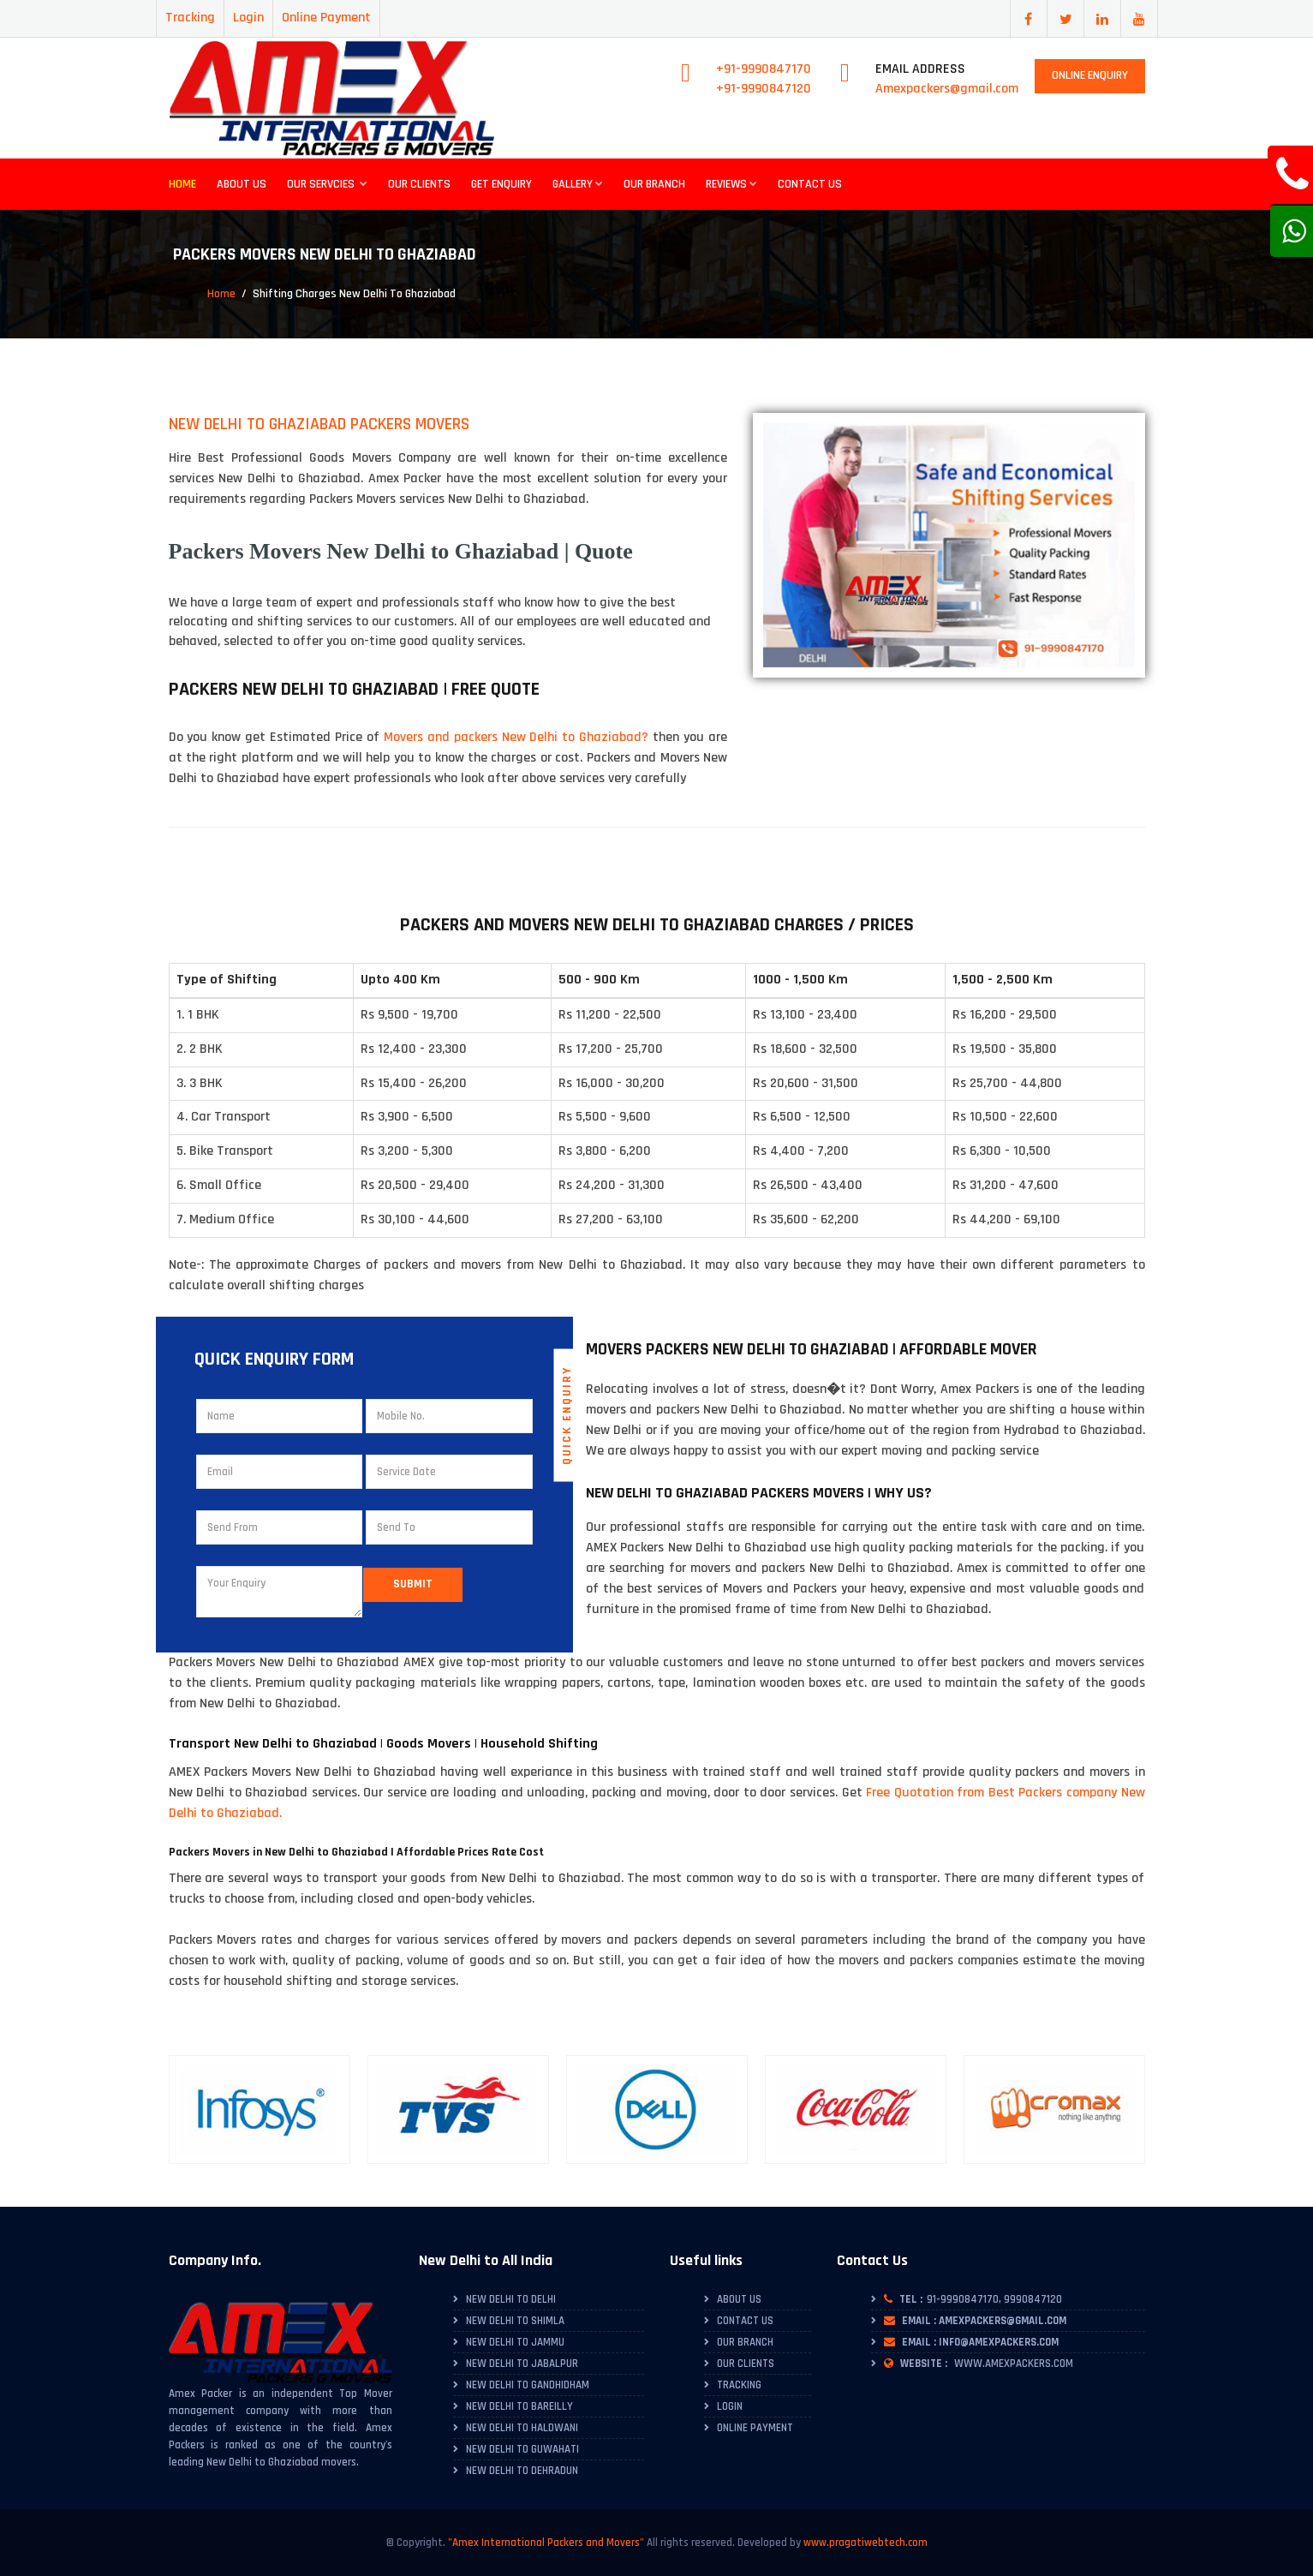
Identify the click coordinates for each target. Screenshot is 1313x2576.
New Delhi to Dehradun (522, 2470)
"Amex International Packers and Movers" (546, 2542)
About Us (241, 184)
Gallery (577, 184)
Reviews (731, 184)
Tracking (190, 18)
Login (248, 18)
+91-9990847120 (763, 89)
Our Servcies (327, 184)
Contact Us (810, 184)
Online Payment (326, 18)
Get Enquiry (501, 184)
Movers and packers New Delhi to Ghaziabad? (516, 737)
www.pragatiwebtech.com (865, 2542)
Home (182, 184)
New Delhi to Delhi (511, 2299)
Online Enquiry (1090, 75)
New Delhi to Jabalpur (522, 2363)
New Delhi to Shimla (515, 2321)
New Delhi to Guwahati (522, 2449)
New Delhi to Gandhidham (527, 2385)
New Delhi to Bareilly (519, 2406)
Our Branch (654, 184)
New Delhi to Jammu (515, 2342)
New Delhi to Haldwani (522, 2428)
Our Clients (419, 184)
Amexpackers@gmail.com (946, 89)
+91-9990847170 (763, 69)
